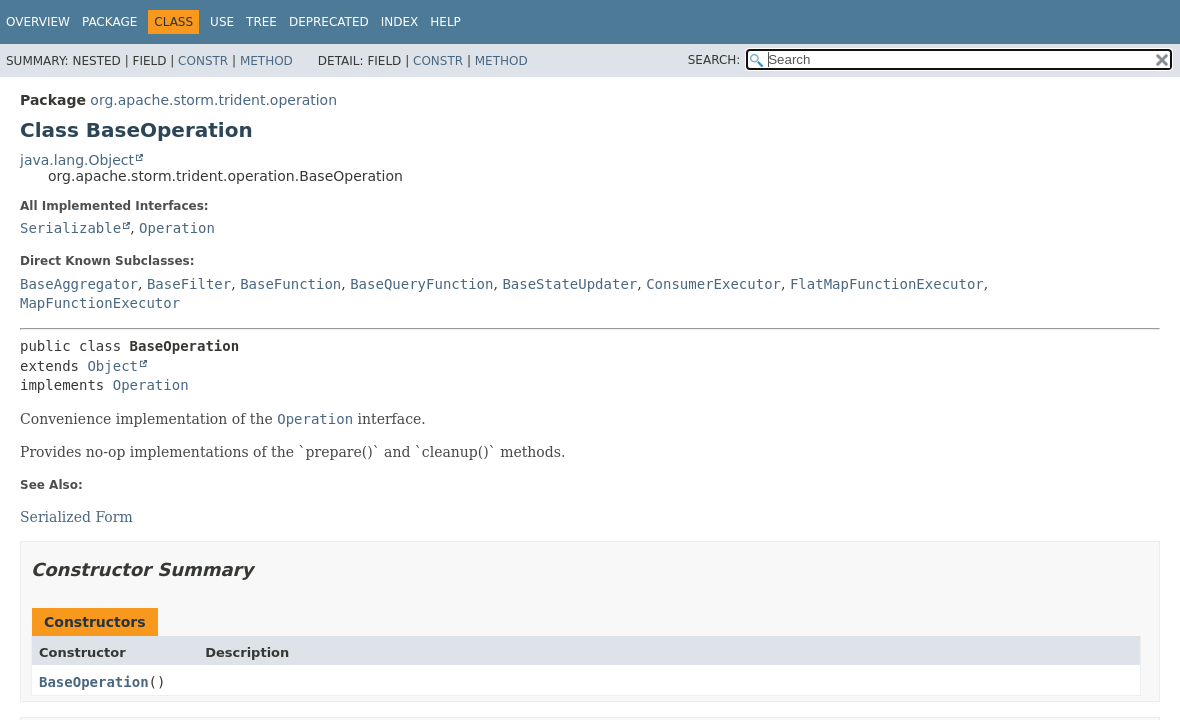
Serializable (70, 228)
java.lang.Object (77, 160)
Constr (203, 61)
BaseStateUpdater (569, 284)
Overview (38, 22)
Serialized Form (76, 517)
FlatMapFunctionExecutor (887, 284)
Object (112, 366)
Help (445, 22)
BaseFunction (290, 284)
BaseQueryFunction (421, 284)
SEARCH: (714, 60)
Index (400, 22)
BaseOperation (94, 682)
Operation (177, 228)
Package (109, 22)
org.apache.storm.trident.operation (213, 100)
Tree (261, 22)
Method (266, 61)
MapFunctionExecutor (100, 303)
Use (222, 22)
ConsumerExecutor (713, 284)
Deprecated (329, 22)
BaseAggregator (79, 284)
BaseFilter (189, 284)
